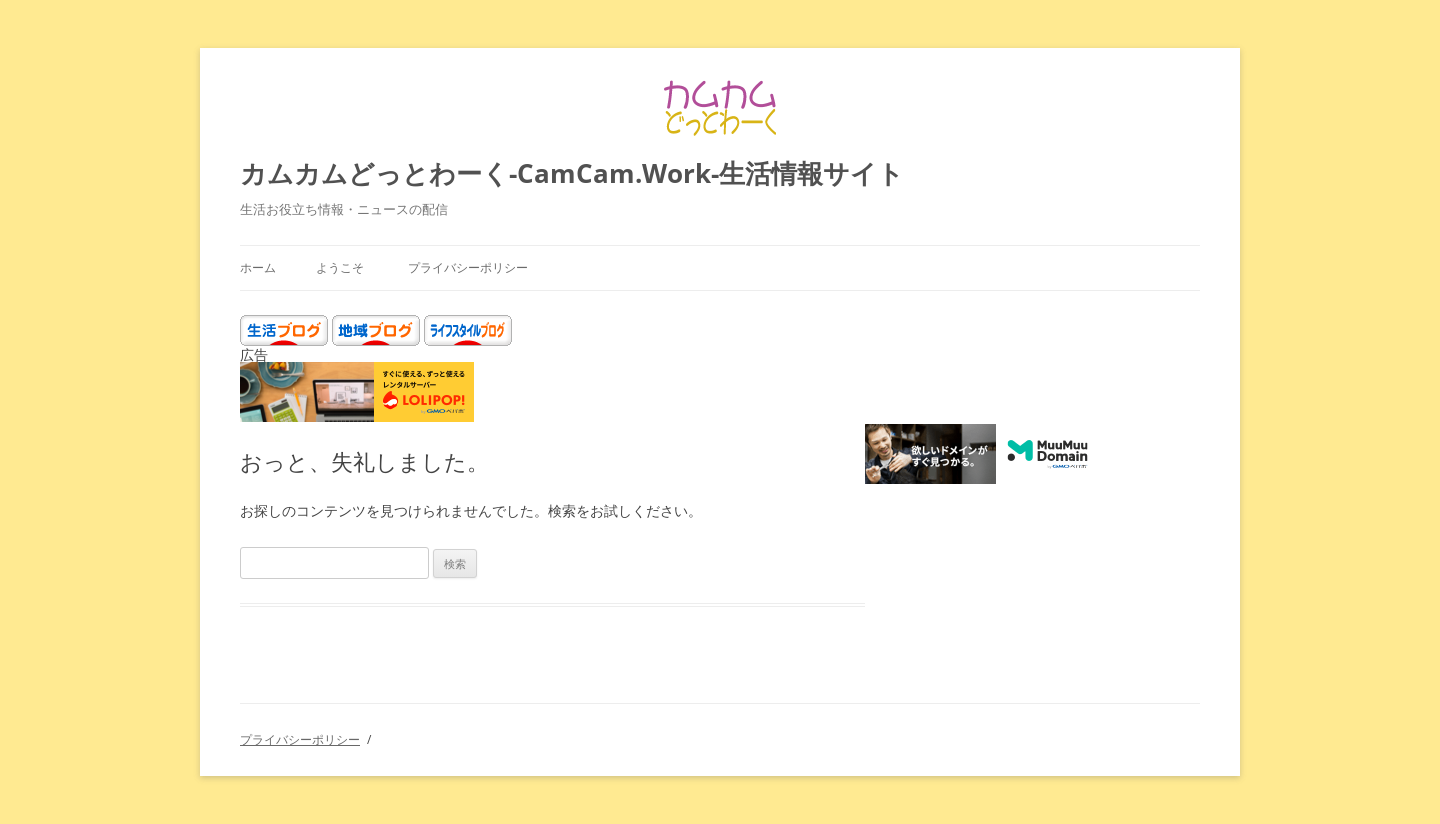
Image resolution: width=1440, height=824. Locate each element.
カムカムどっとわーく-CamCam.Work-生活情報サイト (572, 173)
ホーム (258, 267)
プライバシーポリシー (468, 267)
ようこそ (340, 267)
